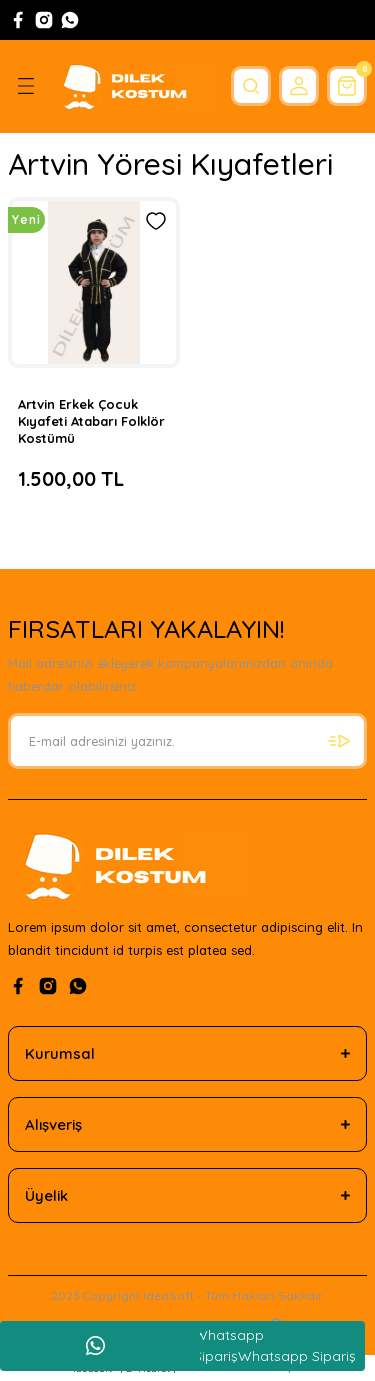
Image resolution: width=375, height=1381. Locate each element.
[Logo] (133, 86)
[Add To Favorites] (156, 221)
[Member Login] (299, 86)
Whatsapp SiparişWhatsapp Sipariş (260, 1345)
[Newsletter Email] (187, 741)
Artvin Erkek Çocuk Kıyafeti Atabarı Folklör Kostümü (91, 421)
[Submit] (339, 741)
